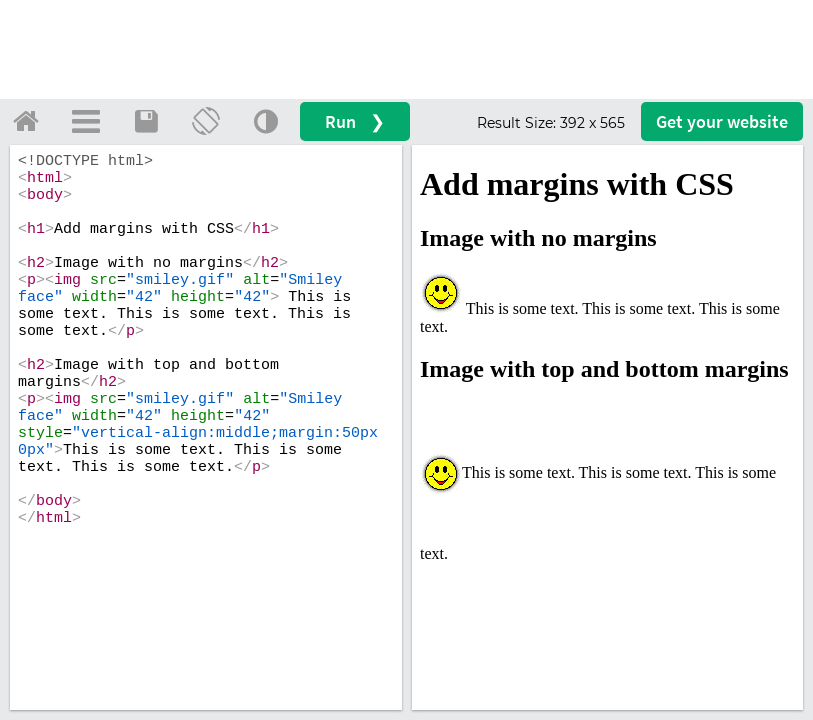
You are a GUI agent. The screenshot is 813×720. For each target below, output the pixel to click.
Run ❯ (355, 121)
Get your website (722, 121)
